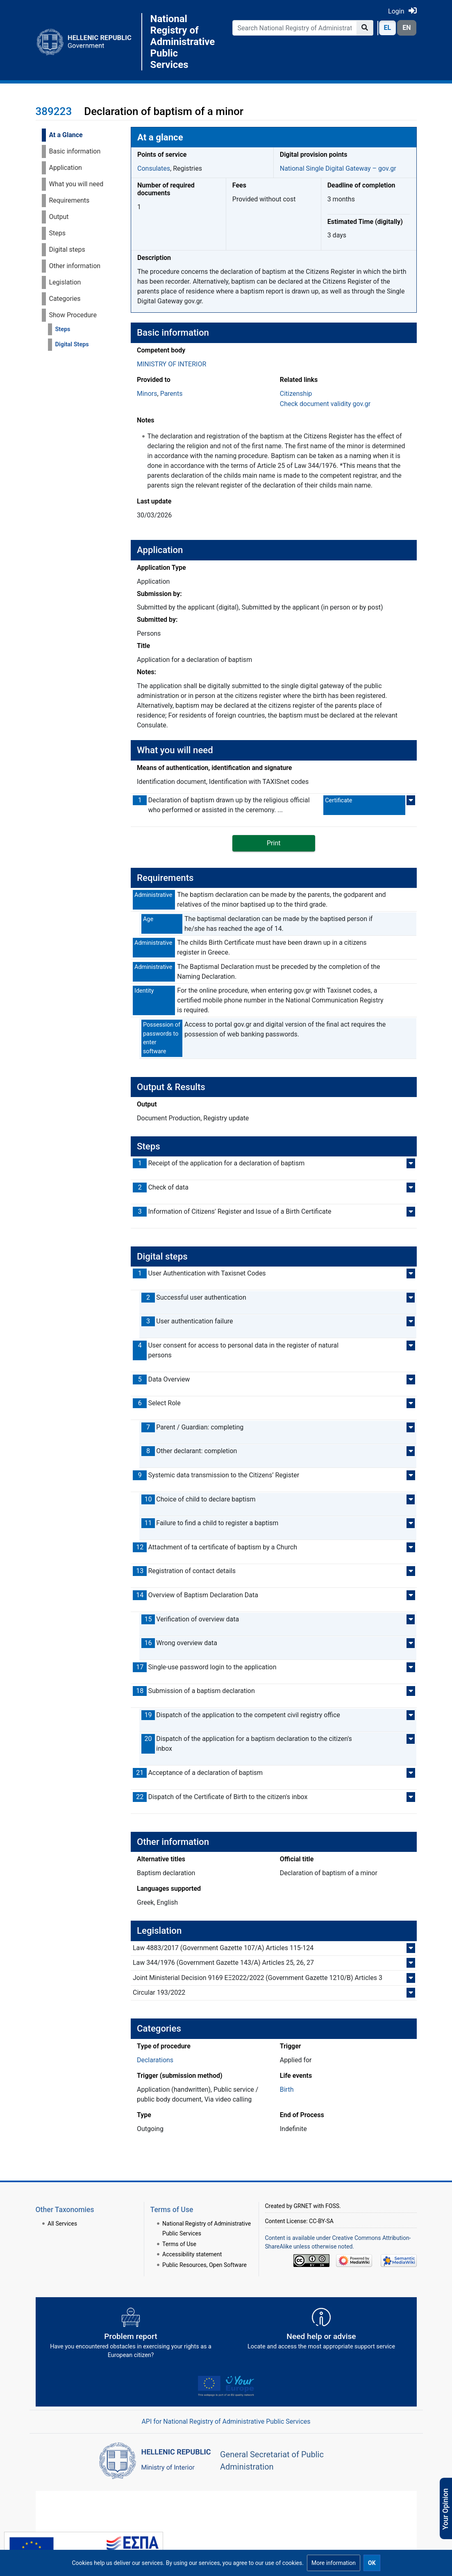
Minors (147, 393)
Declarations (155, 2060)
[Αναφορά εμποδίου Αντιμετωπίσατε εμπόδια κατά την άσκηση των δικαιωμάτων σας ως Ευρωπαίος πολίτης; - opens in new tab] (131, 2336)
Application (65, 168)
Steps (57, 233)
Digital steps (67, 249)
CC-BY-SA (321, 2221)
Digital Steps (72, 344)
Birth (287, 2089)
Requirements (69, 200)
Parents (171, 393)
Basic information (75, 151)
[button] (333, 2563)
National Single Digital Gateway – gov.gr (338, 168)
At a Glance (66, 135)
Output (59, 217)
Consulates (153, 168)
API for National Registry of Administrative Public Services (225, 2421)
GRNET (303, 2206)
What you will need (76, 184)
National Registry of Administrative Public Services (181, 41)
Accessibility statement (192, 2254)
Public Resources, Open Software (204, 2265)
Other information (75, 266)
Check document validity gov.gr (325, 404)
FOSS (332, 2206)
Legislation (65, 282)
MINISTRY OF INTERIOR (171, 364)
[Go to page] (365, 28)
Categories (65, 299)
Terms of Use (179, 2244)
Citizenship (296, 393)
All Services (62, 2223)
